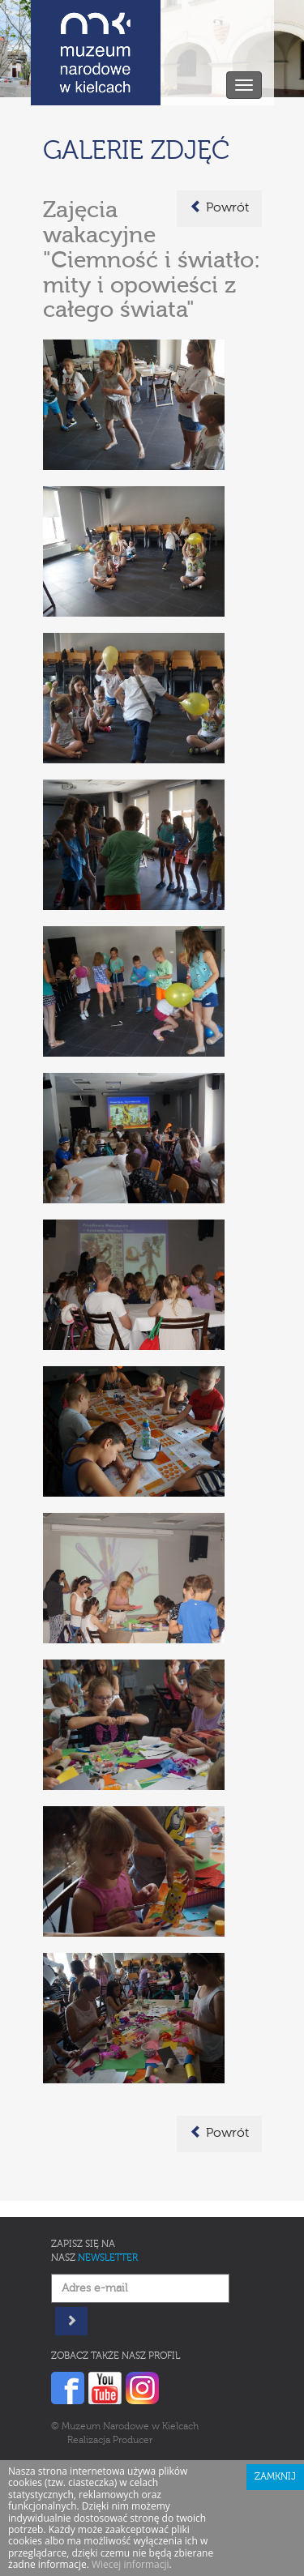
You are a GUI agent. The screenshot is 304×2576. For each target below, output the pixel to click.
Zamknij (275, 2477)
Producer (132, 2441)
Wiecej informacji (130, 2564)
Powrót (219, 207)
